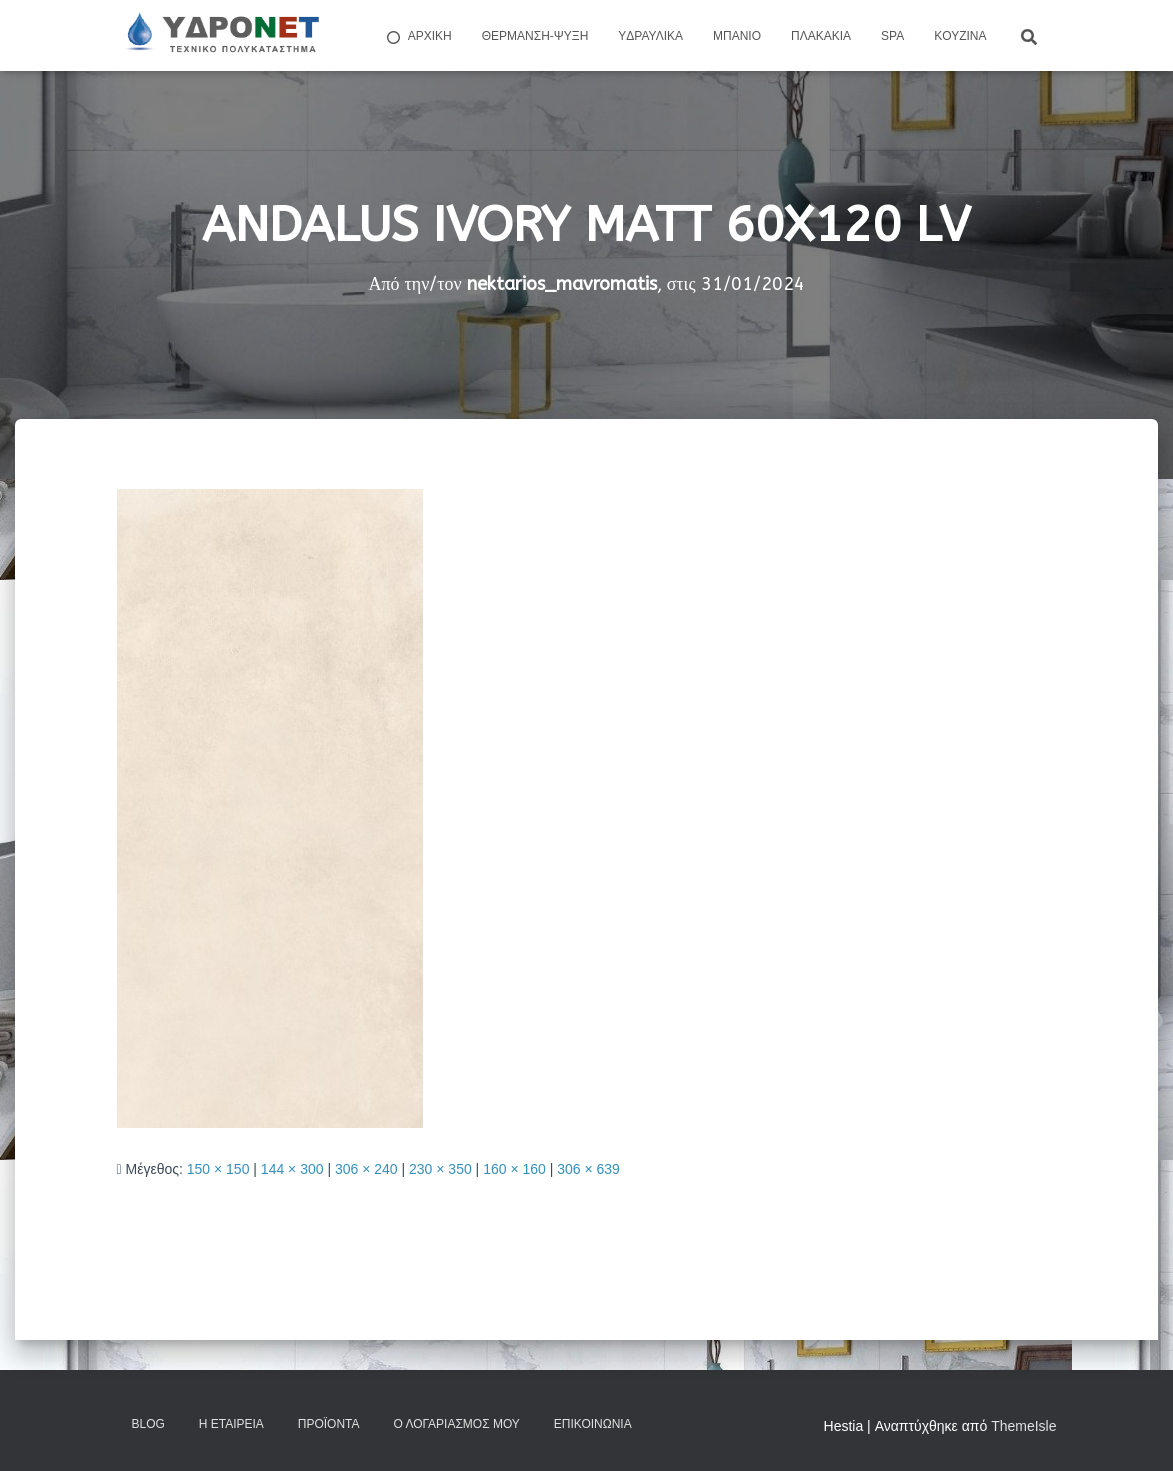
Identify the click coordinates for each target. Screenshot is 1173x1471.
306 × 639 (588, 1169)
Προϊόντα (329, 1424)
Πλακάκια (821, 36)
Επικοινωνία (593, 1424)
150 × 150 (218, 1169)
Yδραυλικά (650, 36)
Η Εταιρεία (231, 1424)
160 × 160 (514, 1169)
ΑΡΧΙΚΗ (418, 37)
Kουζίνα (960, 36)
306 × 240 (366, 1169)
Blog (148, 1424)
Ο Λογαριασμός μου (456, 1424)
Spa (892, 36)
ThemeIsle (1023, 1426)
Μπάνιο (737, 36)
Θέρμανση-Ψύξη (535, 36)
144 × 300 (292, 1169)
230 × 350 (440, 1169)
